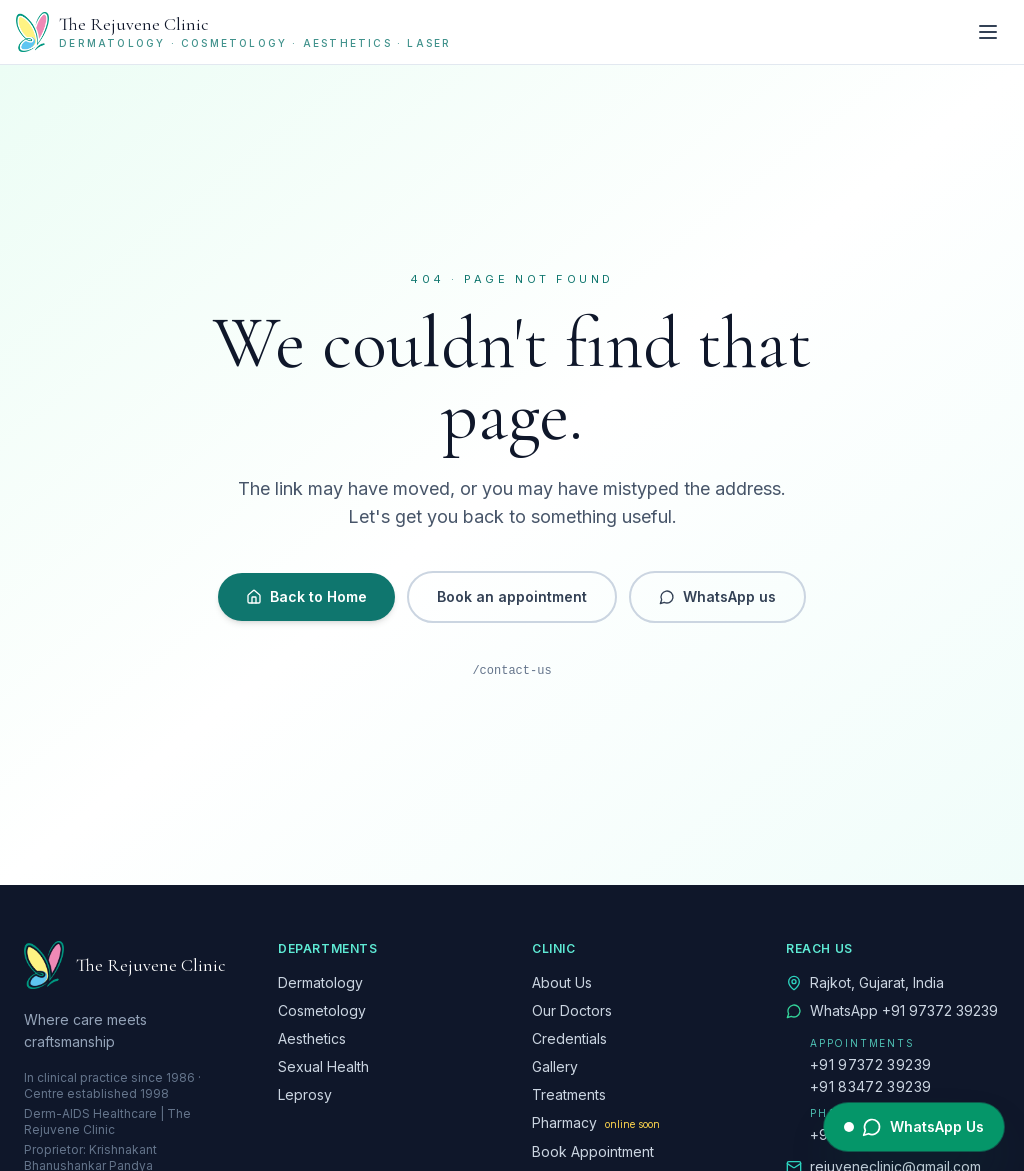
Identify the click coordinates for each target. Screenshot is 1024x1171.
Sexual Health (323, 1066)
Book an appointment (512, 596)
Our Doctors (572, 1010)
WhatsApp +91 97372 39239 (904, 1010)
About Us (562, 982)
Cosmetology (322, 1010)
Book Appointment (593, 1151)
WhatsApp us (717, 596)
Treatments (569, 1094)
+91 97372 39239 (870, 1064)
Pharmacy (596, 1122)
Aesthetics (312, 1038)
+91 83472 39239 (870, 1086)
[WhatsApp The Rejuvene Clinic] (914, 1127)
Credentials (569, 1038)
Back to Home (306, 596)
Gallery (555, 1066)
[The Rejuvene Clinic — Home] (233, 32)
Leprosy (305, 1094)
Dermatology (320, 982)
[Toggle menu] (988, 32)
